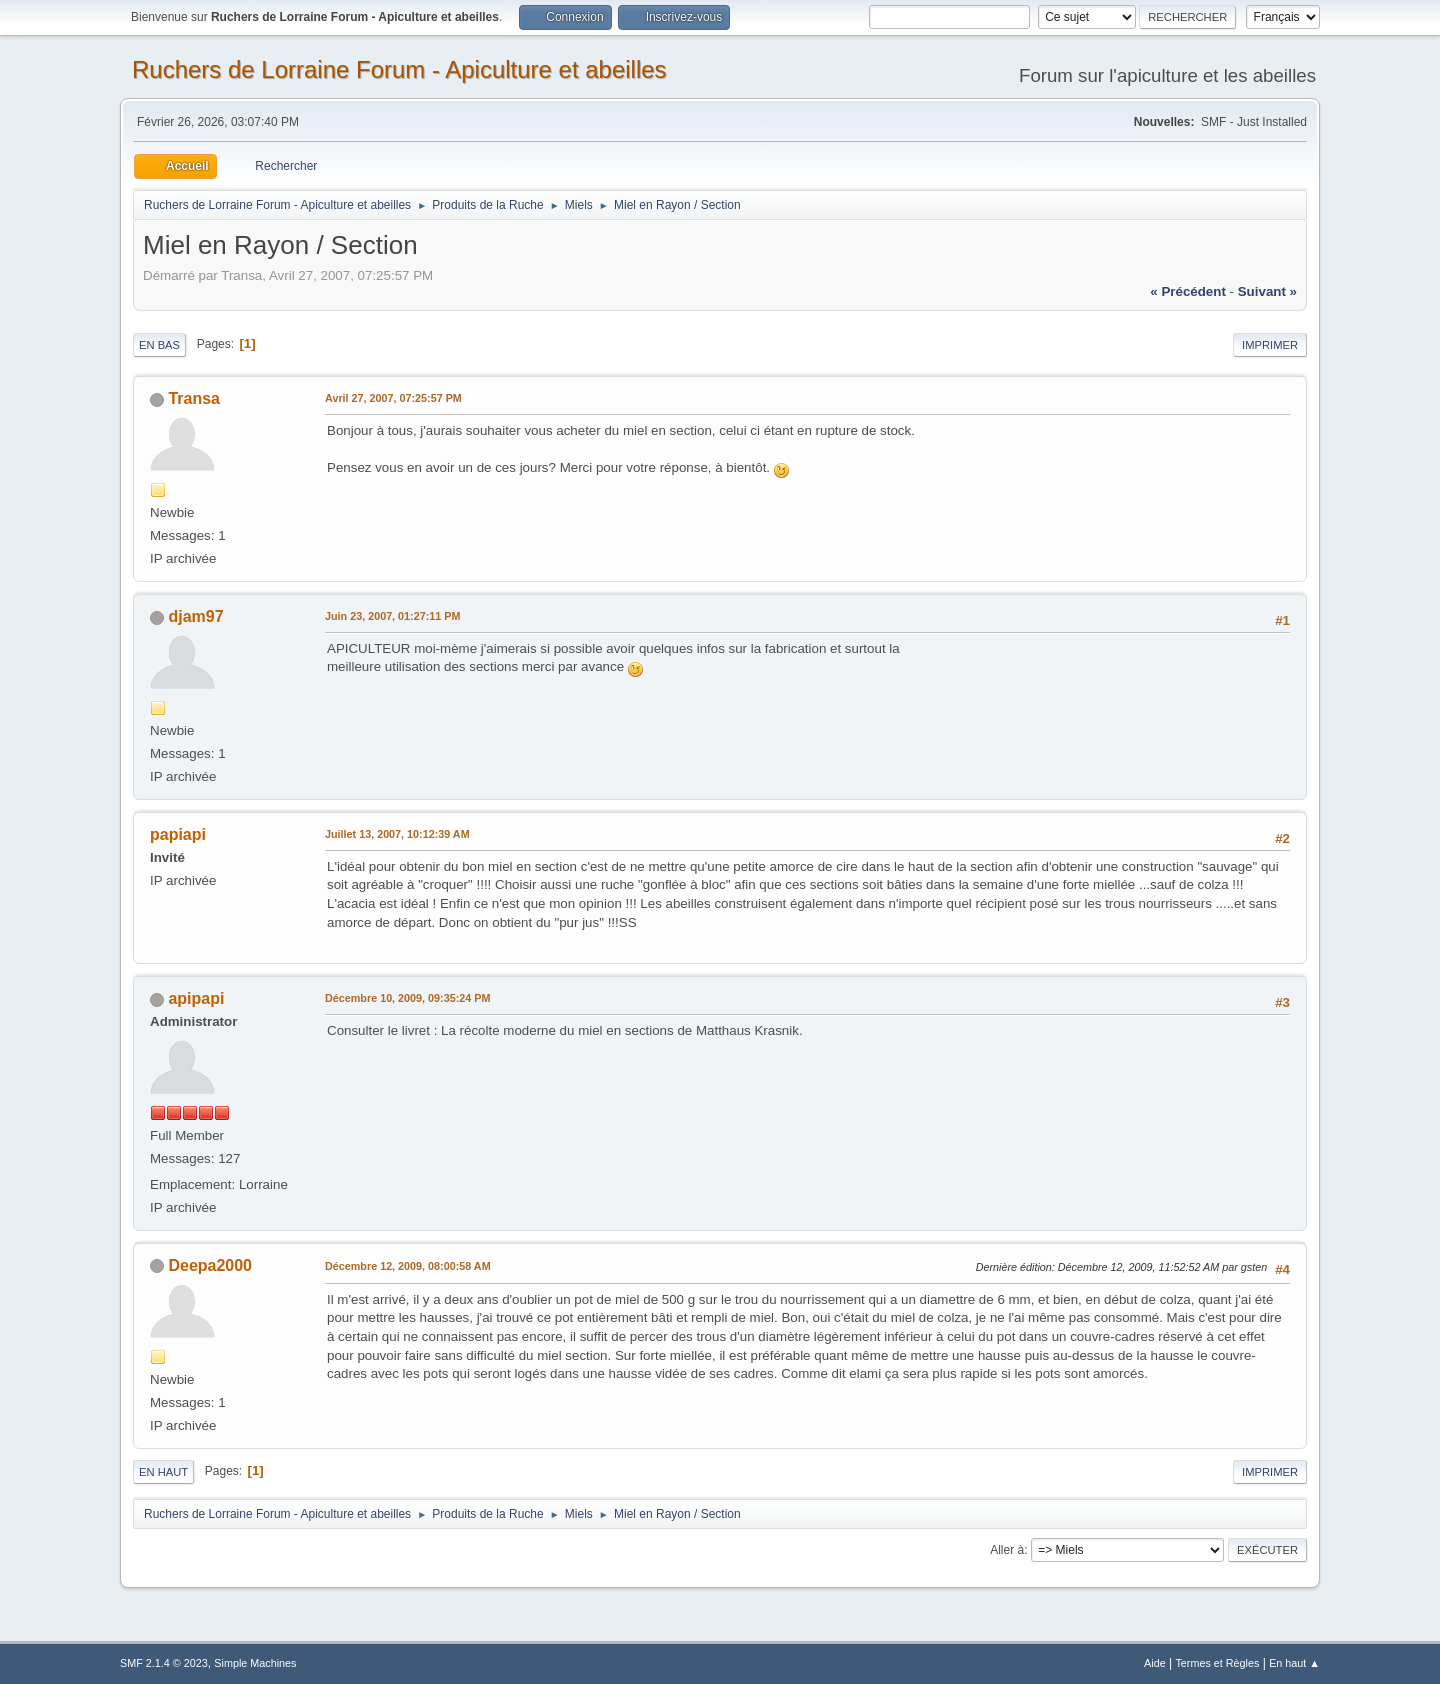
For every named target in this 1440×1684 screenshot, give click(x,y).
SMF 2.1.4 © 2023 (164, 1663)
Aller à (1007, 1550)
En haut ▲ (1294, 1663)
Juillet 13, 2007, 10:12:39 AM (397, 834)
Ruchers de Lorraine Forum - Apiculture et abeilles (399, 69)
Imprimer (1270, 345)
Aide (1155, 1663)
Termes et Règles (1217, 1663)
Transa (194, 398)
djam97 (195, 616)
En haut (163, 1472)
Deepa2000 (210, 1265)
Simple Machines (255, 1663)
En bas (159, 345)
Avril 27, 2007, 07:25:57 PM (393, 398)
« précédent (1188, 291)
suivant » (1267, 291)
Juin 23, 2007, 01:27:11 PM (392, 616)
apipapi (196, 998)
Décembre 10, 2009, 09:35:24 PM (407, 998)
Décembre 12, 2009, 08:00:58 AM (408, 1266)
